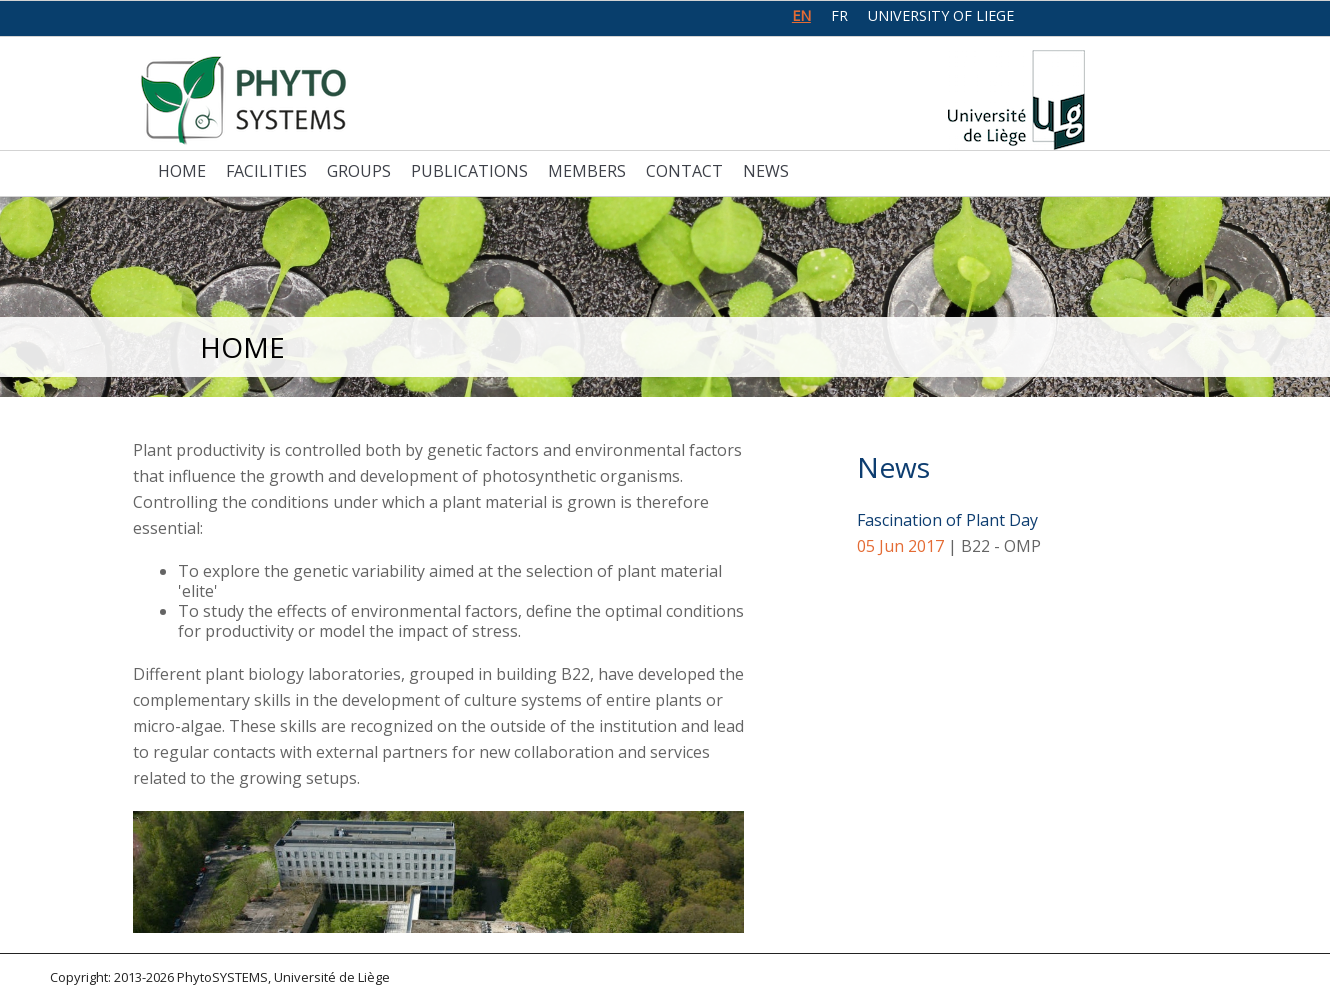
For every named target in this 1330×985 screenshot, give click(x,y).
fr (839, 15)
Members (587, 171)
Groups (359, 171)
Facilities (266, 171)
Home (182, 171)
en (801, 15)
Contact (684, 171)
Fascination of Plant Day (947, 520)
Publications (469, 171)
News (766, 171)
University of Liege (941, 15)
